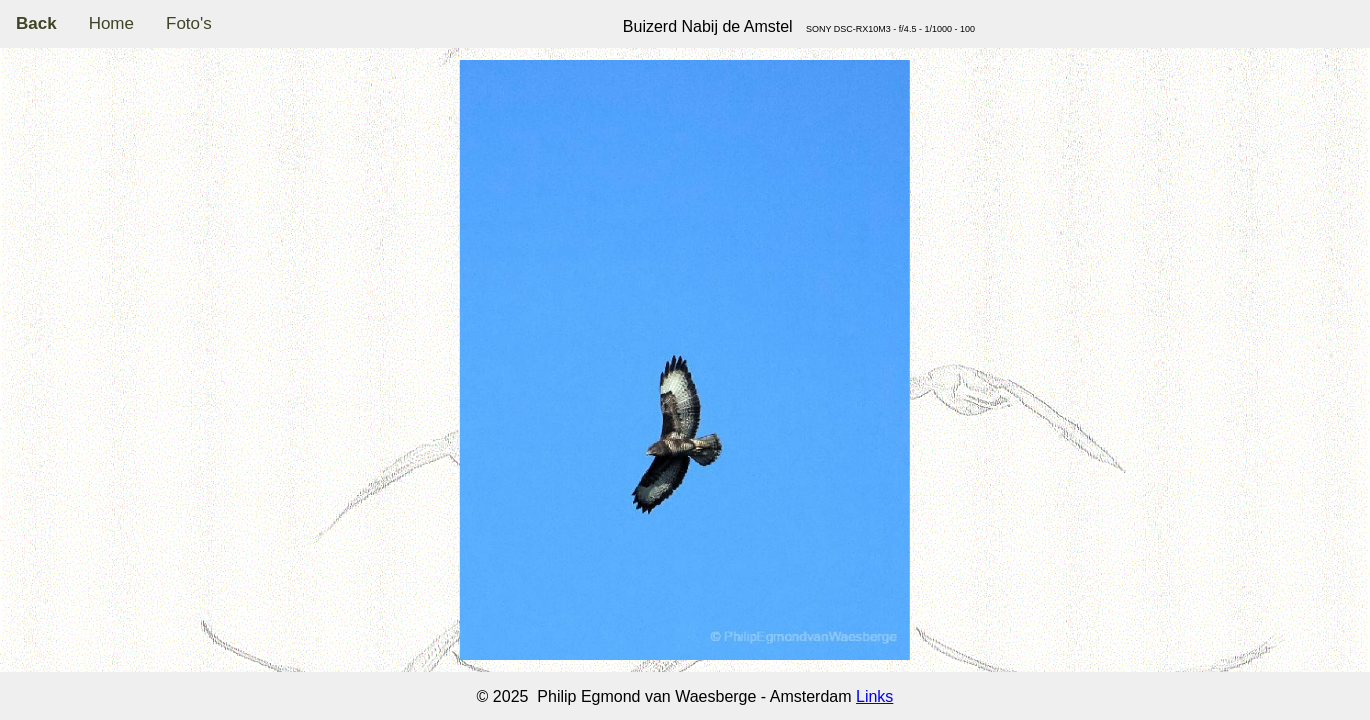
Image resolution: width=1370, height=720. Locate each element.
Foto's (189, 23)
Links (874, 696)
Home (111, 23)
